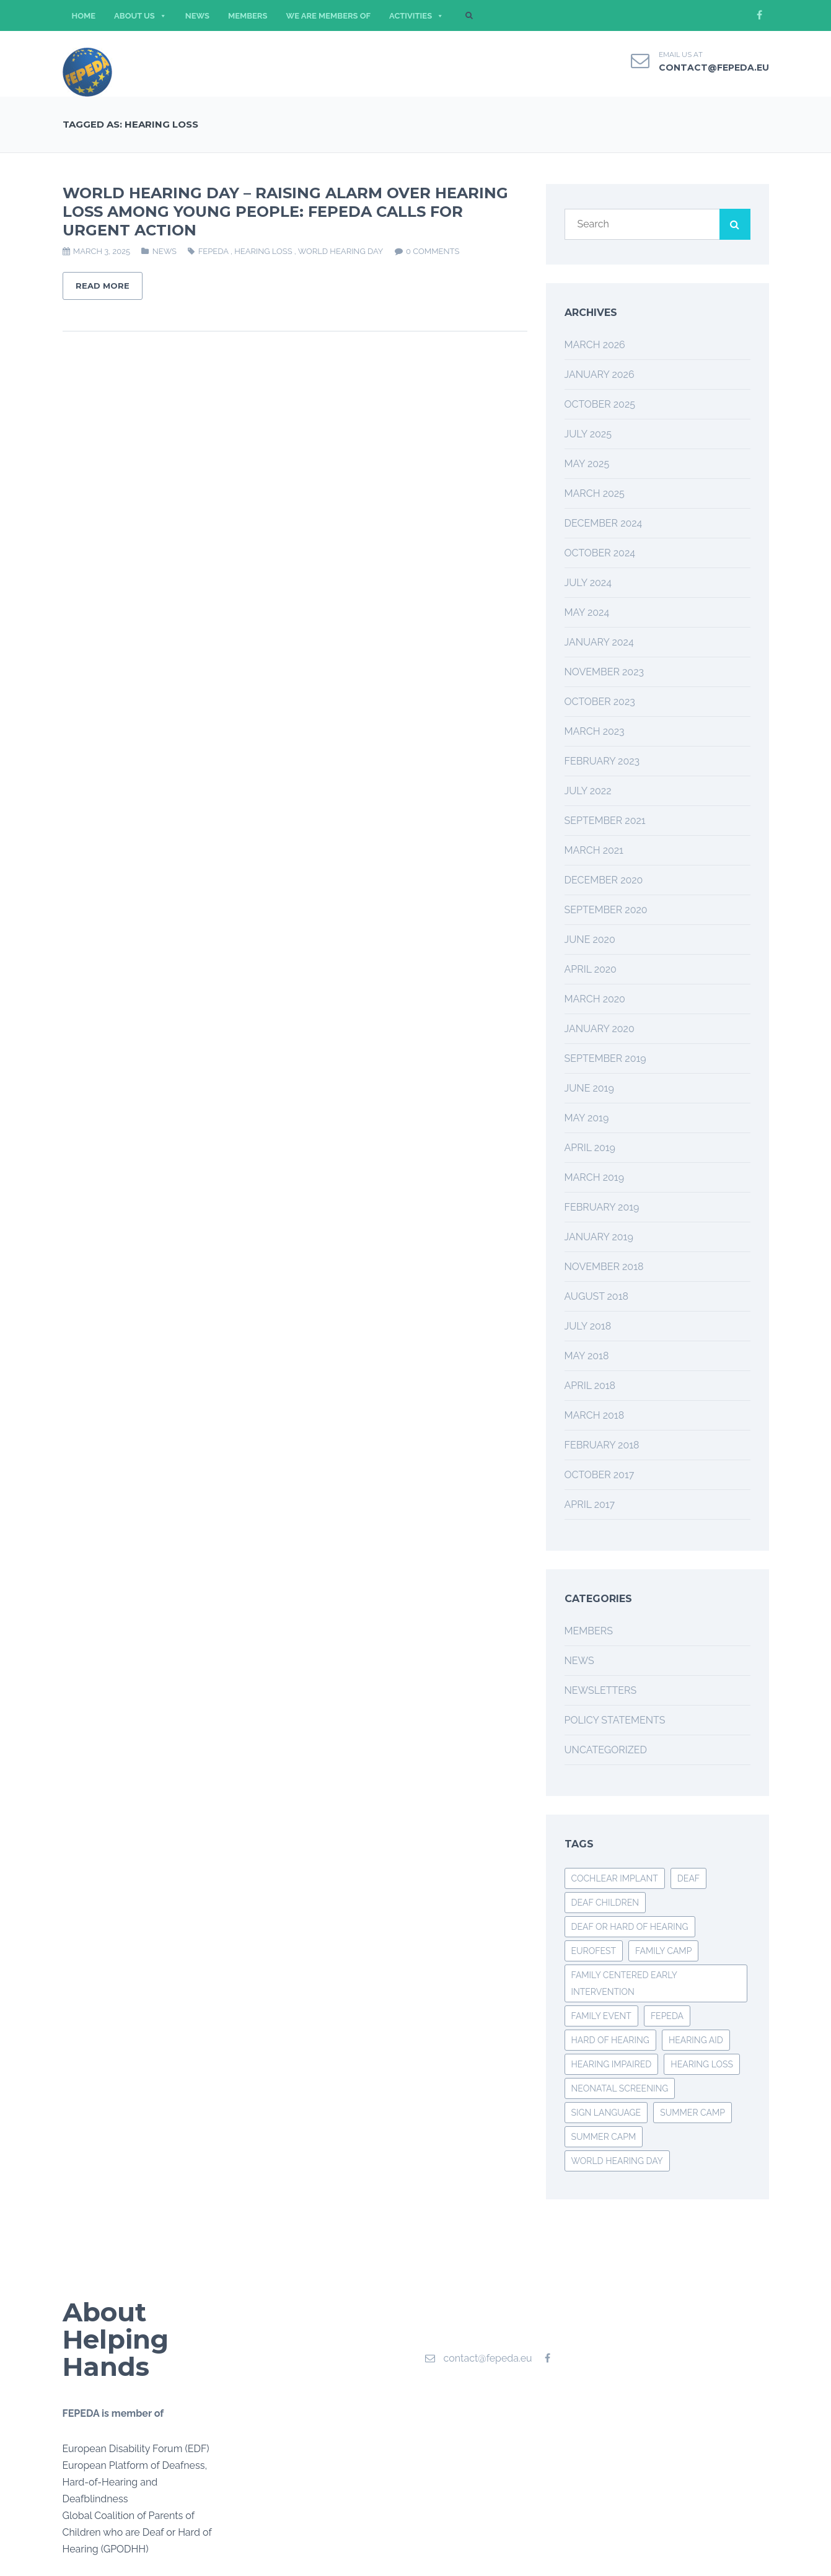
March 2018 (595, 1415)
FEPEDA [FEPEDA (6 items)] (667, 2016)
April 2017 (590, 1504)
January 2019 (599, 1237)
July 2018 (588, 1326)
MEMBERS (248, 15)
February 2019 (602, 1207)
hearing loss (263, 251)
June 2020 (590, 939)
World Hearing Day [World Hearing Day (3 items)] (617, 2161)
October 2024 (600, 553)
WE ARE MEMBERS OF (328, 15)
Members (589, 1631)
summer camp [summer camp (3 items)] (692, 2113)
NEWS (197, 15)
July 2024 (588, 583)
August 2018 (596, 1296)
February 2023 (602, 761)
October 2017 (600, 1475)
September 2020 (606, 910)
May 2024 (587, 612)
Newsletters (601, 1690)
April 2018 (590, 1385)
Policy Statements (615, 1720)
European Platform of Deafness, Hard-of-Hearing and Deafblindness (135, 2482)
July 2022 (588, 791)
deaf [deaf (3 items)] (688, 1878)
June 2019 (589, 1088)
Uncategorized (606, 1750)
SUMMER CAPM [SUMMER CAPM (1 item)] (603, 2137)
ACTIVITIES (416, 16)
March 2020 (595, 999)
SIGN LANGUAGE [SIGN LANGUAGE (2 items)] (606, 2113)
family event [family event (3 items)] (601, 2016)
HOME (84, 15)
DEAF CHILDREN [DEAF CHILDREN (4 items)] (605, 1903)
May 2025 (587, 464)
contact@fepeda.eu (714, 67)
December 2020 (604, 880)
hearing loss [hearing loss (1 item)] (702, 2064)
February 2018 (602, 1445)
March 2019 (595, 1177)
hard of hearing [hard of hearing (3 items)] (610, 2040)
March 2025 (595, 493)
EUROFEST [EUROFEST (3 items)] (593, 1951)
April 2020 (591, 969)
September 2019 (605, 1058)
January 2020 (600, 1029)
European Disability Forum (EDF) (136, 2449)
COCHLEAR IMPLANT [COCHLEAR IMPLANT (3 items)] (614, 1878)
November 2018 (604, 1267)
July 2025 (588, 434)
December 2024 (604, 523)
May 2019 (587, 1118)
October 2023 (600, 702)
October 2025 (600, 404)
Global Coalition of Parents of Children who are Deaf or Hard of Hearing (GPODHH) (137, 2532)
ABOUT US (140, 16)
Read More (103, 286)
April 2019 (590, 1148)
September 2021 (605, 820)
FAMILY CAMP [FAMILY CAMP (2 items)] (663, 1951)
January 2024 (599, 642)
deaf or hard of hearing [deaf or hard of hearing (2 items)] (629, 1927)
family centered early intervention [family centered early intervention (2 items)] (624, 1983)
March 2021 (594, 850)
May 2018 (587, 1356)
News (164, 251)
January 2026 (600, 374)
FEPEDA (213, 251)
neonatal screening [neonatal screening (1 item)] (620, 2088)
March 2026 (595, 345)
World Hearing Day (341, 251)
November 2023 (604, 672)
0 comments (432, 251)
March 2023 (595, 731)
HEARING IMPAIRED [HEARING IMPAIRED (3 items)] (611, 2064)
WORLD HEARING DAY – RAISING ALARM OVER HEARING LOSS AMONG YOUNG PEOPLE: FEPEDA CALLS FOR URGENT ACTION (285, 211)
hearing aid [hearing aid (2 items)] (696, 2040)
